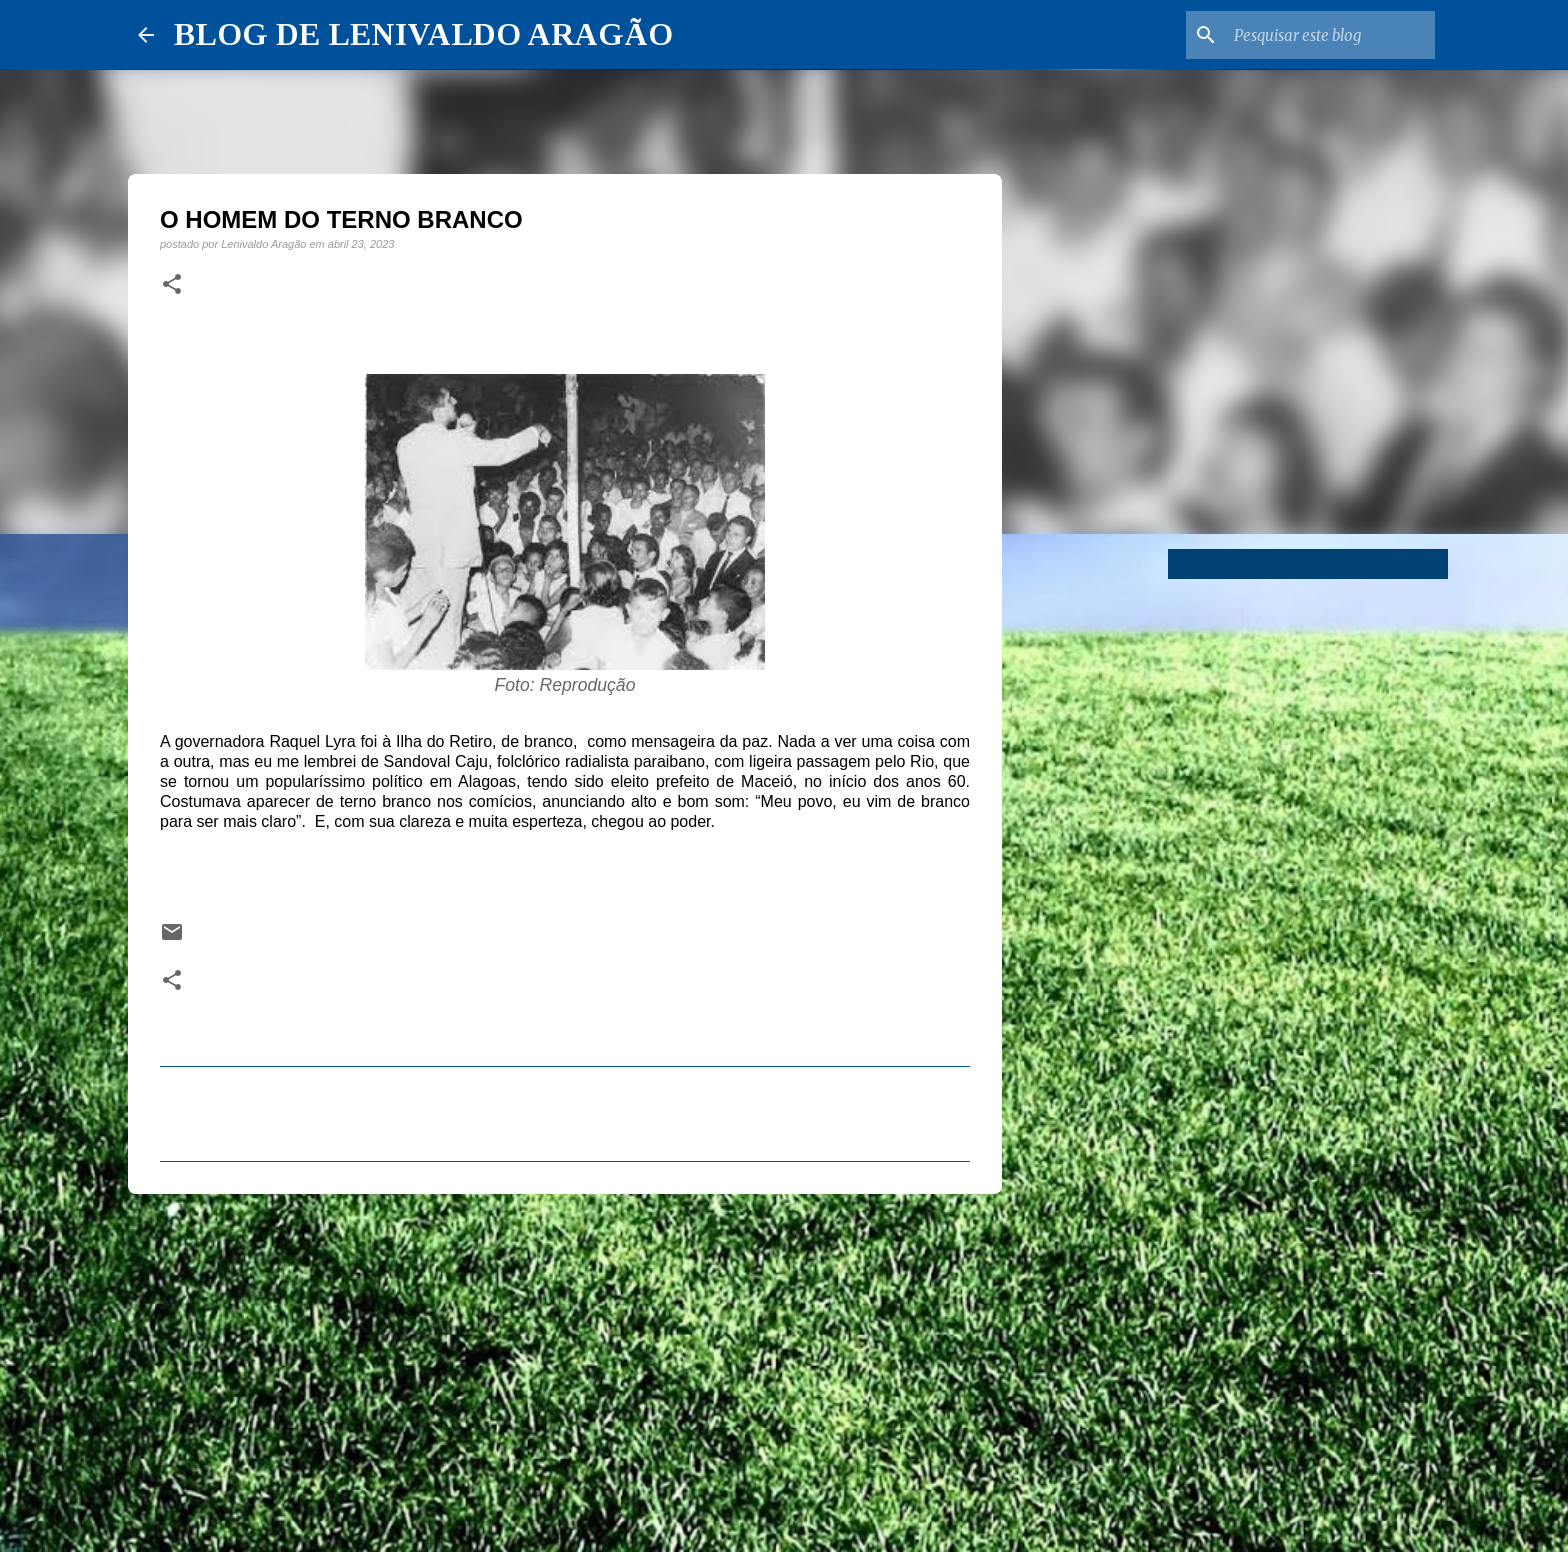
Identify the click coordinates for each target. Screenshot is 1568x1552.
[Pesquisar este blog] (1330, 35)
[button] (172, 285)
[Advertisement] (565, 1364)
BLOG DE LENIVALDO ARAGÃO (423, 34)
